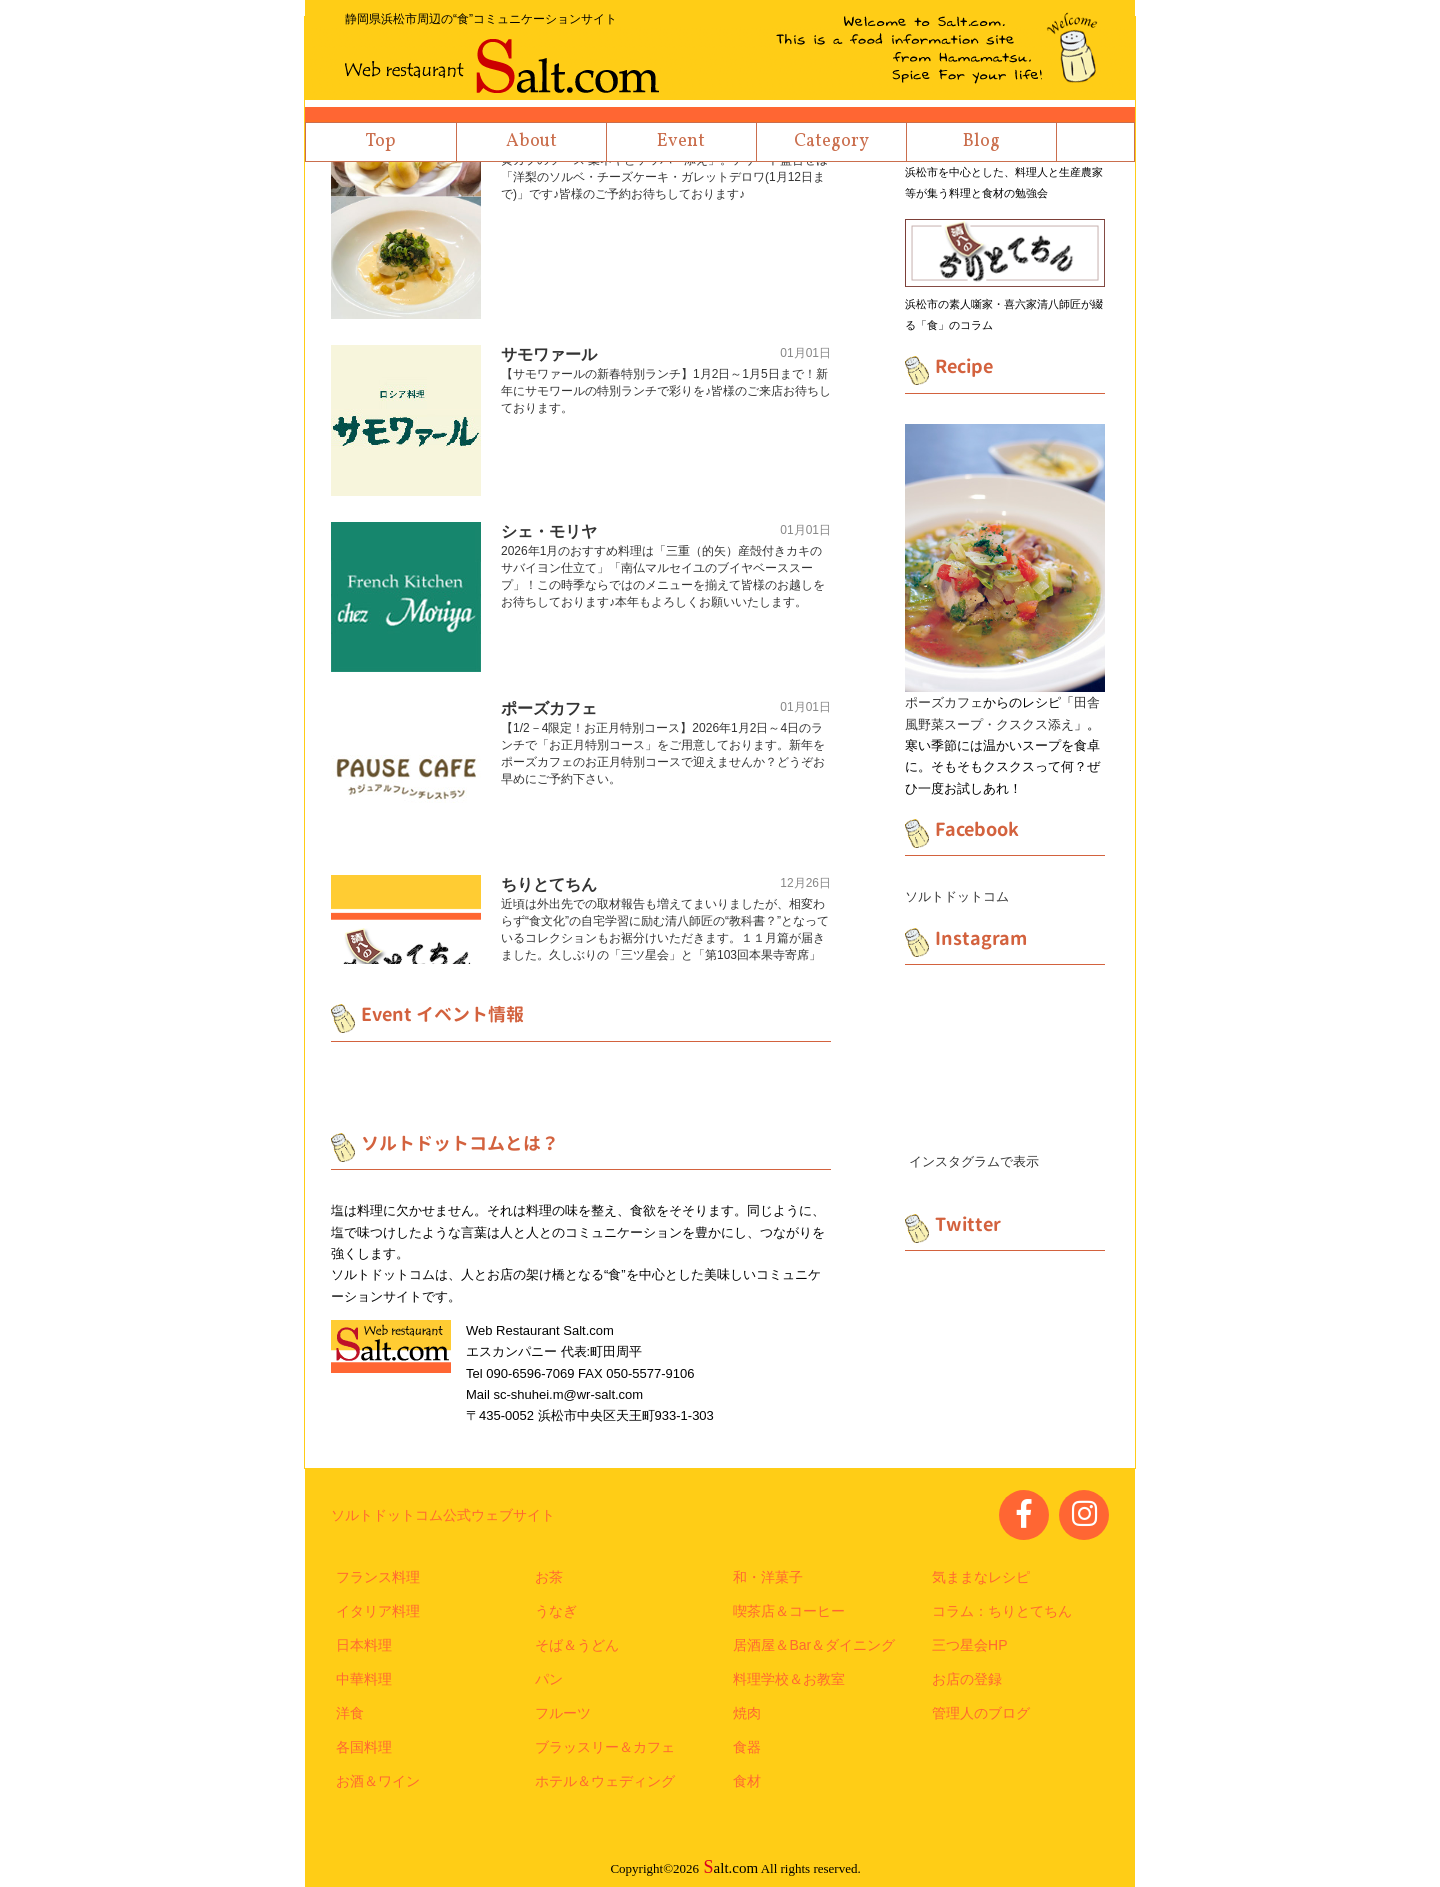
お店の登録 (967, 1679)
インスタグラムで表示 (974, 1161)
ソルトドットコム (957, 896)
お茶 (549, 1577)
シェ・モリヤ (549, 531)
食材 (747, 1781)
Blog (981, 141)
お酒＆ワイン (378, 1781)
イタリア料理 (378, 1611)
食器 (747, 1747)
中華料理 (364, 1679)
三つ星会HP (969, 1645)
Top (381, 141)
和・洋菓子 (768, 1577)
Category (831, 141)
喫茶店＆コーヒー (789, 1611)
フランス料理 (378, 1577)
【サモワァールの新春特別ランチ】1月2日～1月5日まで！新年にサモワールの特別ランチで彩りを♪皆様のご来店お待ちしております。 (666, 391)
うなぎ (556, 1611)
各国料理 (364, 1747)
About (531, 141)
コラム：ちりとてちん (1002, 1611)
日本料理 (364, 1645)
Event (681, 141)
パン (549, 1679)
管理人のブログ (981, 1713)
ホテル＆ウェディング (605, 1781)
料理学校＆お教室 (789, 1679)
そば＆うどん (577, 1645)
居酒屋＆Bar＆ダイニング (814, 1645)
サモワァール (549, 354)
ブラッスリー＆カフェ (605, 1747)
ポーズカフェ (549, 708)
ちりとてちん (549, 884)
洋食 (350, 1713)
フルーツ (563, 1713)
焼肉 (747, 1713)
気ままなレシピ (981, 1577)
